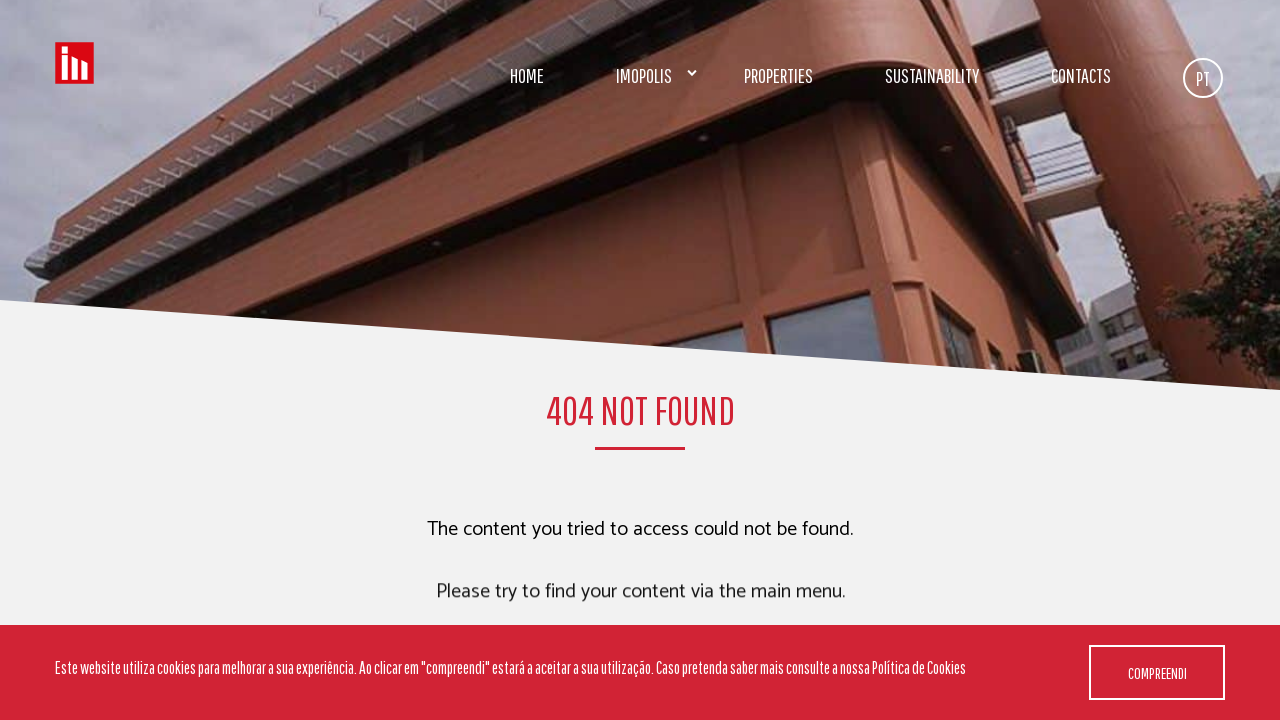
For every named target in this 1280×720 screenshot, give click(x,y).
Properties (778, 75)
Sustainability (932, 75)
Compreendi (1157, 673)
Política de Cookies (919, 667)
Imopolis (644, 75)
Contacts (1081, 75)
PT (1203, 78)
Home (527, 75)
